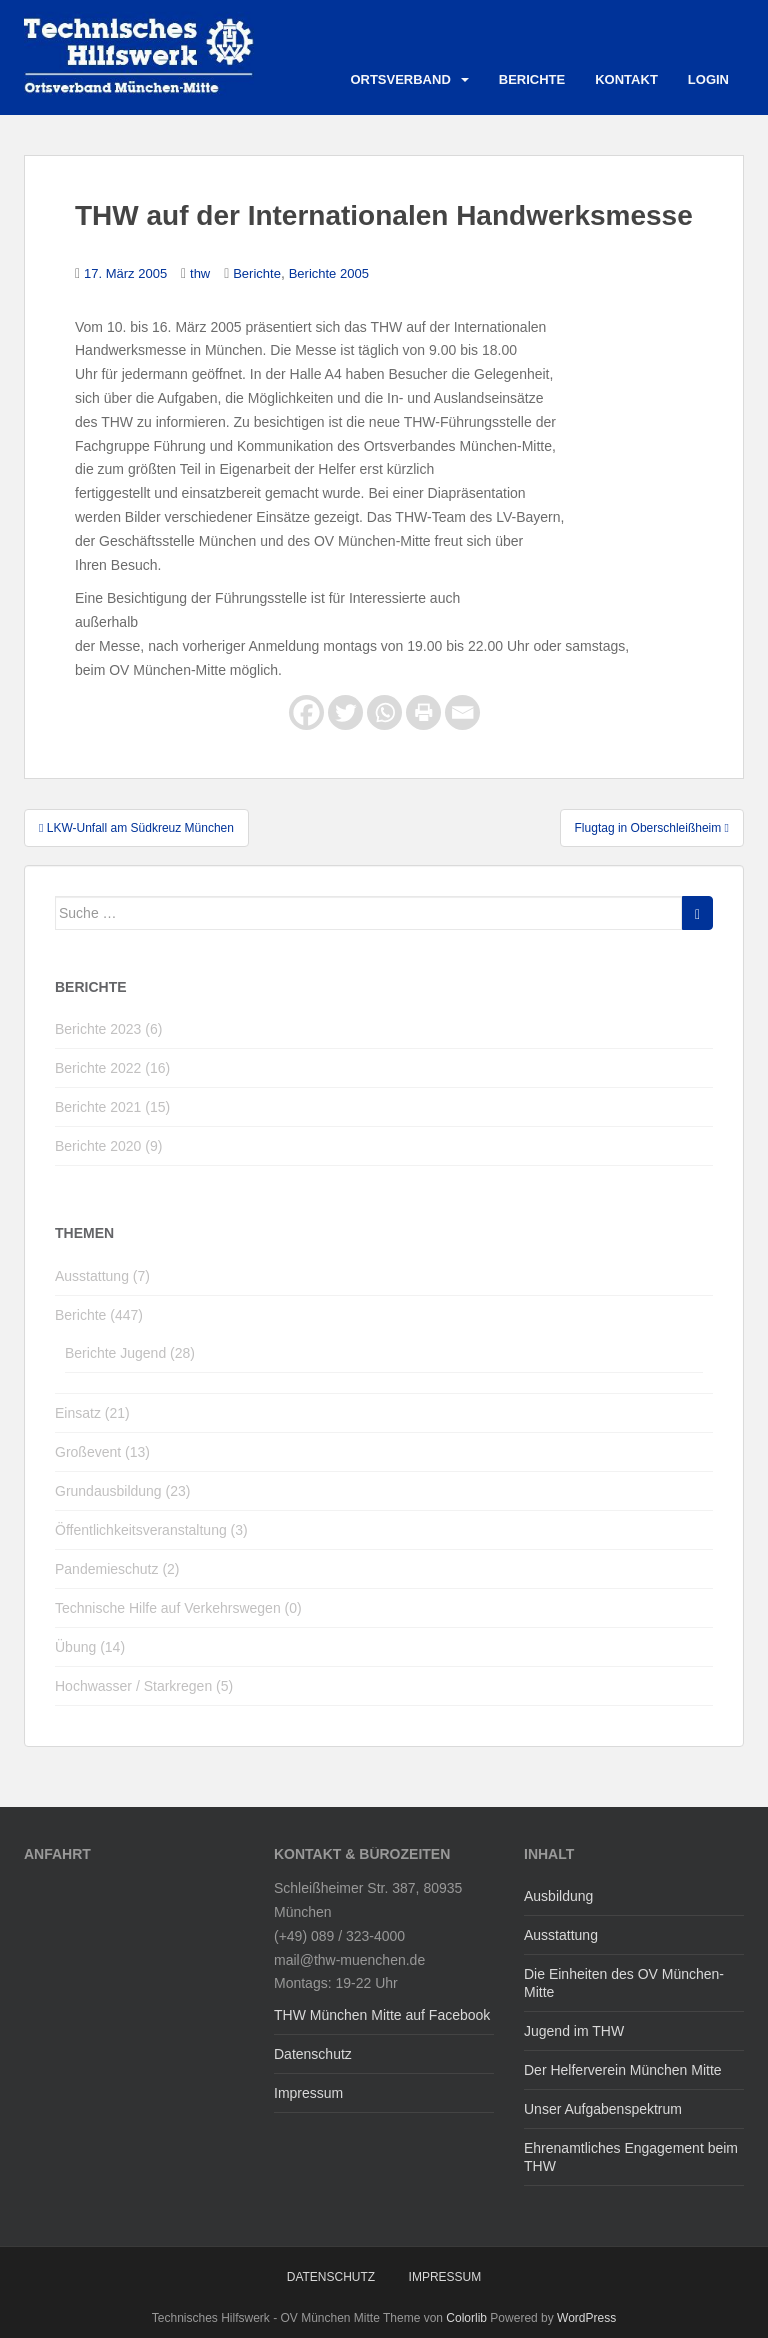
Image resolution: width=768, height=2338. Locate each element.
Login (708, 79)
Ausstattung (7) (102, 1276)
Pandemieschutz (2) (117, 1569)
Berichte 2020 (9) (108, 1146)
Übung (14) (90, 1647)
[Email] (462, 712)
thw (200, 273)
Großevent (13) (102, 1452)
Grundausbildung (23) (122, 1491)
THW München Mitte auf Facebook (382, 2015)
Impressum (308, 2093)
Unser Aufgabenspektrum (603, 2109)
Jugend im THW (574, 2031)
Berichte (532, 79)
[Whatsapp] (384, 712)
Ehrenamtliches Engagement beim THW (631, 2157)
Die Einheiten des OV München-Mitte (624, 1983)
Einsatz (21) (92, 1413)
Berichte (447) (99, 1315)
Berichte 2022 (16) (112, 1068)
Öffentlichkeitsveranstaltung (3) (151, 1530)
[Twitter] (345, 712)
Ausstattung (561, 1935)
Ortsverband (400, 79)
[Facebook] (306, 712)
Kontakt (626, 79)
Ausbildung (558, 1896)
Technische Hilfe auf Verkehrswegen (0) (178, 1608)
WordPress (586, 2318)
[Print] (423, 712)
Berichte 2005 (329, 273)
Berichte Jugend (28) (130, 1353)
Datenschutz (313, 2054)
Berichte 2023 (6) (108, 1029)
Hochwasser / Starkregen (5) (144, 1686)
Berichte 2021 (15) (112, 1107)
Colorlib (466, 2318)
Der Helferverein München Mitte (623, 2070)
